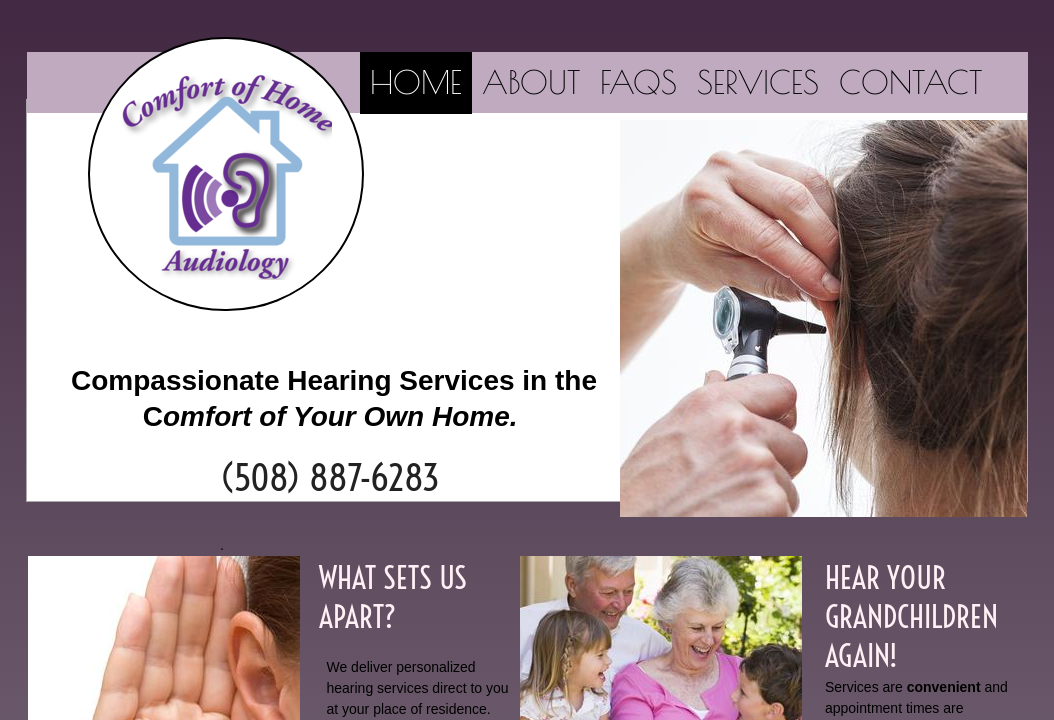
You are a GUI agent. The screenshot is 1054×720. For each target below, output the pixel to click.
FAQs (638, 82)
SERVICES (758, 82)
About (531, 82)
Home (416, 82)
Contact (910, 82)
